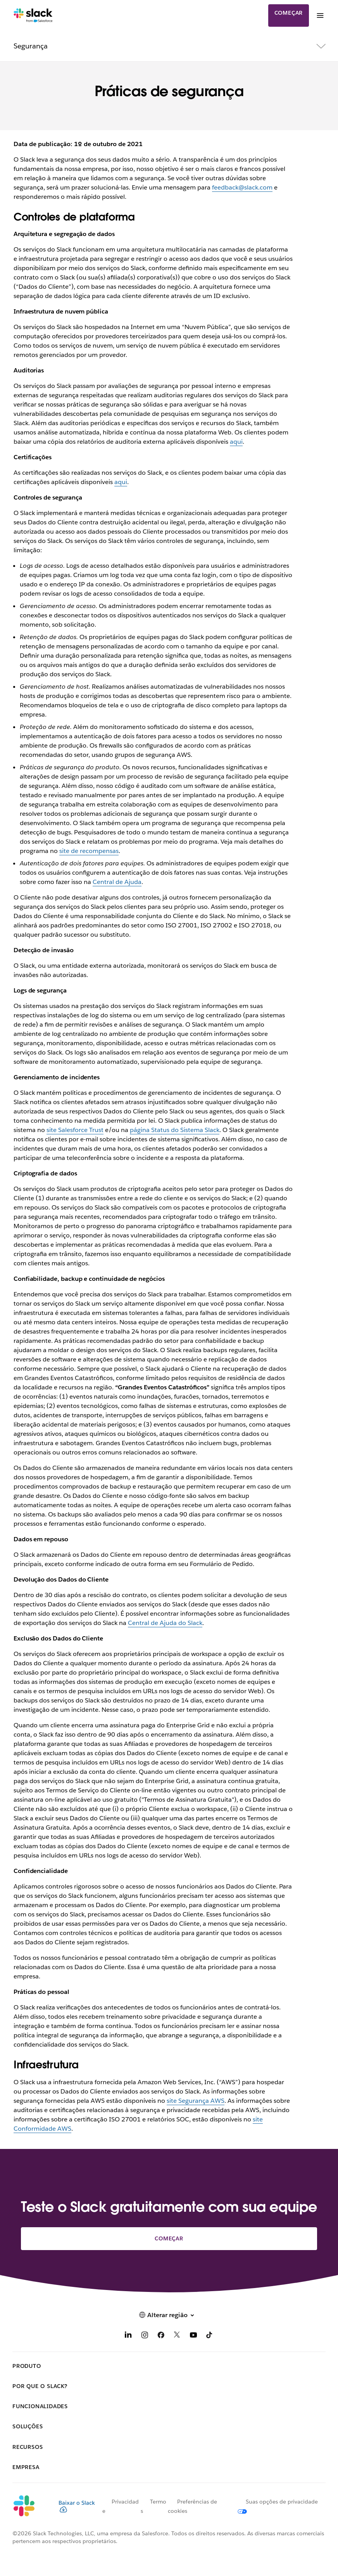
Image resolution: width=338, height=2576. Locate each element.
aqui (236, 442)
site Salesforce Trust (75, 1130)
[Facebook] (160, 2336)
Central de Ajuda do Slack (165, 1623)
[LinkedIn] (128, 2336)
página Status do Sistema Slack (174, 1130)
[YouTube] (193, 2336)
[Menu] (319, 15)
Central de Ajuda (117, 882)
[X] (177, 2336)
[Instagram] (144, 2336)
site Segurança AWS (195, 2101)
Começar (288, 12)
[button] (169, 2315)
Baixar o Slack (77, 2505)
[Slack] (33, 15)
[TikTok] (209, 2336)
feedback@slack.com (242, 187)
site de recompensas (89, 851)
